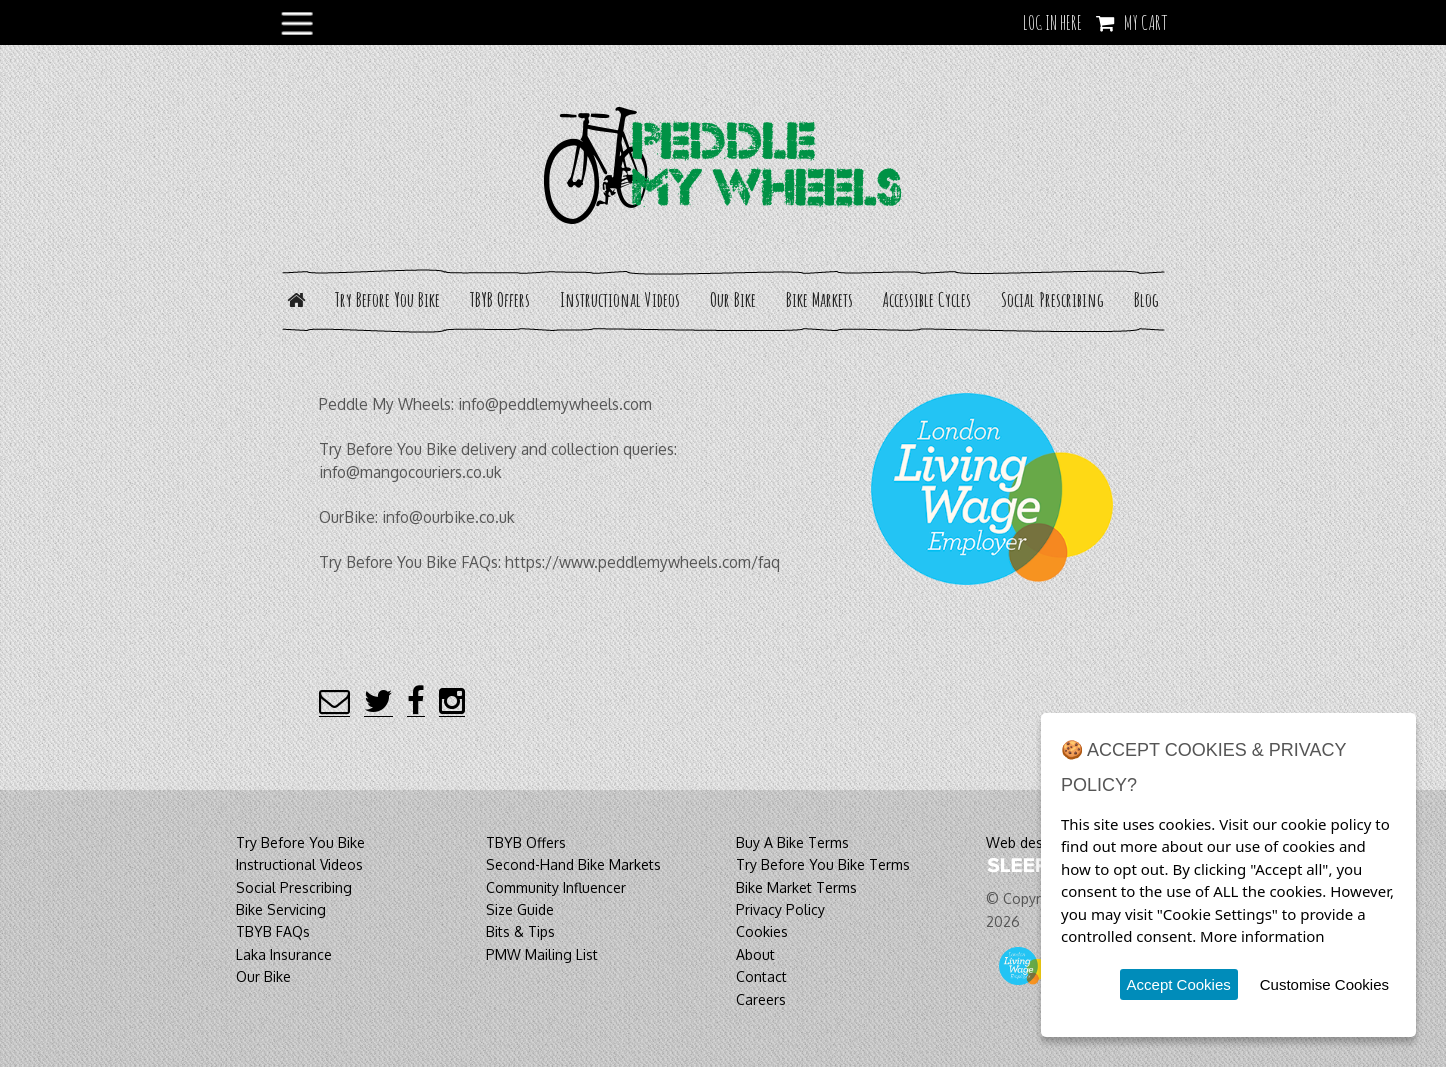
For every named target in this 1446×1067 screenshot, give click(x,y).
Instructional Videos (620, 299)
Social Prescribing (1052, 299)
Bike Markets (819, 299)
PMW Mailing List (542, 954)
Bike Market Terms (796, 887)
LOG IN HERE (1052, 22)
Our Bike (733, 299)
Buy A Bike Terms (792, 842)
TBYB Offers (500, 299)
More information (1262, 936)
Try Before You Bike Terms (823, 864)
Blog (1146, 299)
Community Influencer (556, 887)
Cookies (762, 931)
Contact (761, 976)
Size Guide (520, 909)
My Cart (1146, 22)
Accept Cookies (1179, 984)
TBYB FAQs (273, 931)
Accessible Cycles (927, 299)
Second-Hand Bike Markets (573, 864)
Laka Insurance (284, 954)
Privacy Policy (780, 909)
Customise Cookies (1324, 984)
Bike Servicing (281, 909)
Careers (761, 999)
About (755, 954)
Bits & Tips (520, 931)
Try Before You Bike (387, 299)
